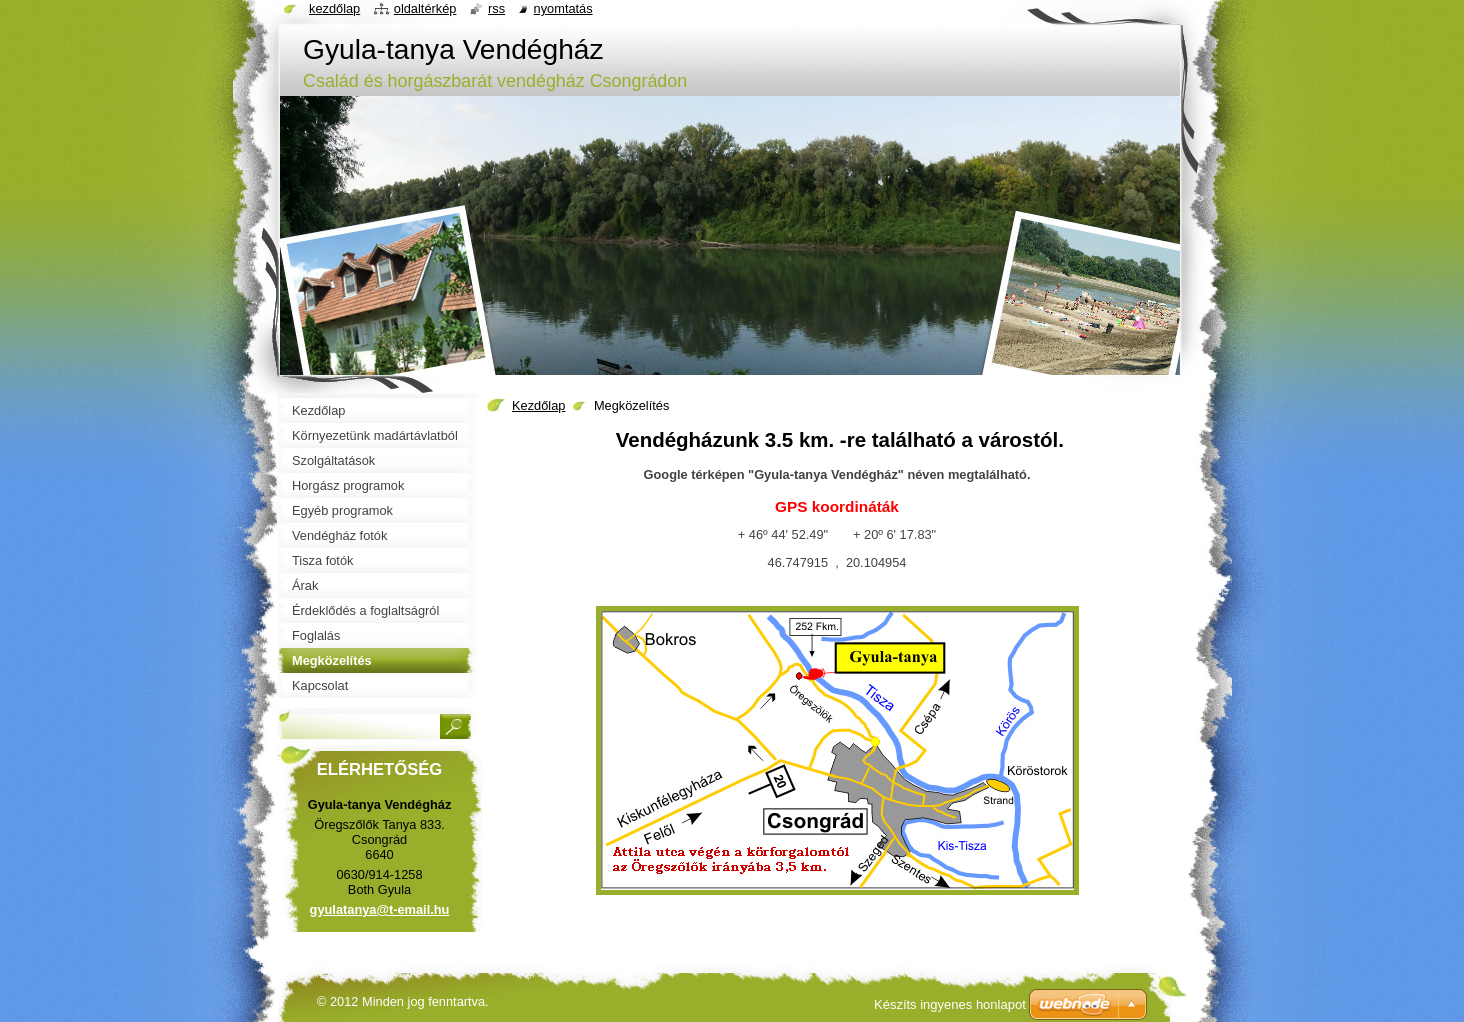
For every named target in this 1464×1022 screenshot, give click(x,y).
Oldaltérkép (425, 8)
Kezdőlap (538, 405)
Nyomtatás (563, 8)
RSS (496, 8)
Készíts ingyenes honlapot (950, 1004)
